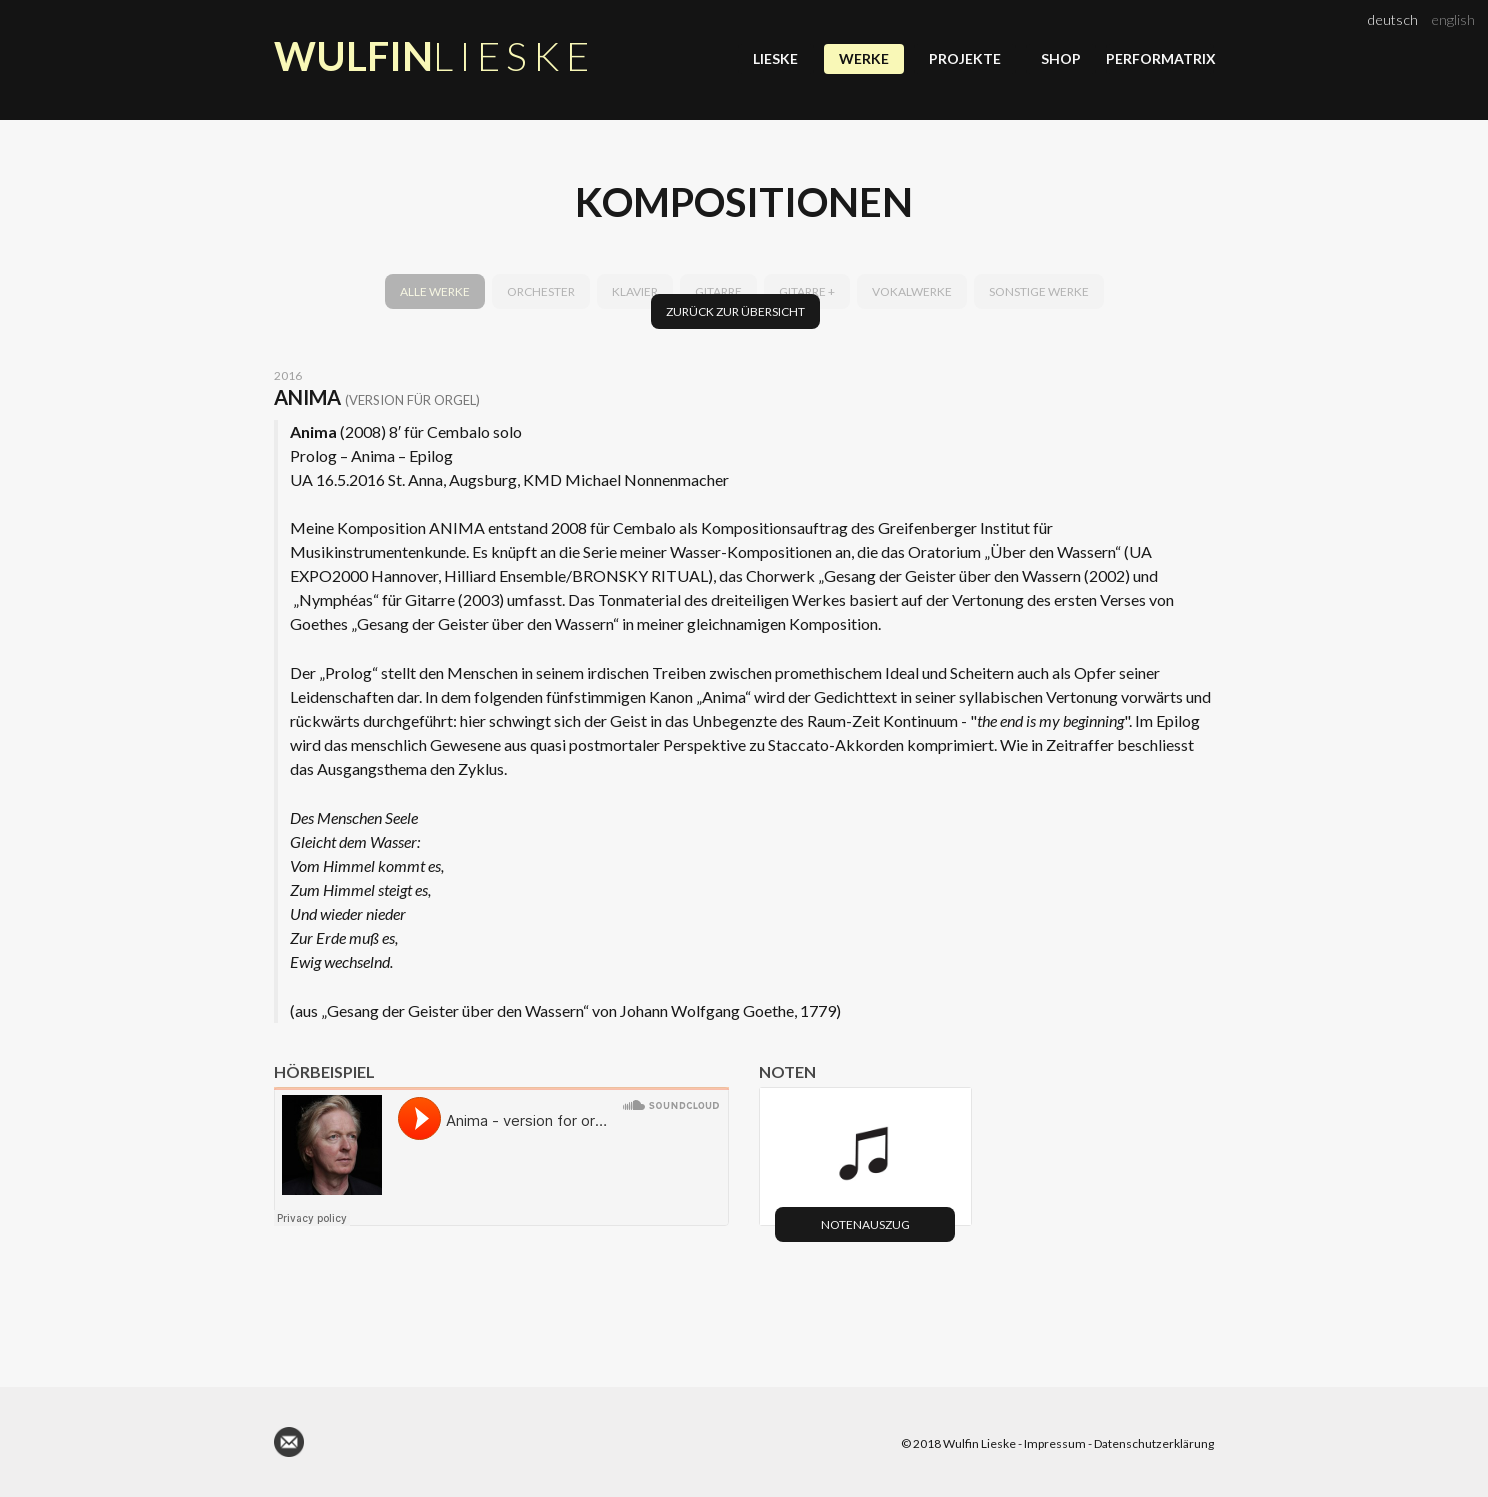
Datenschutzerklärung (1154, 1443)
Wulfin (434, 56)
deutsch (1393, 19)
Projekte (965, 58)
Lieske (775, 58)
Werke (864, 58)
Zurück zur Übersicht (735, 311)
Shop (1061, 58)
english (1453, 19)
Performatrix (1160, 58)
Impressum (1055, 1443)
